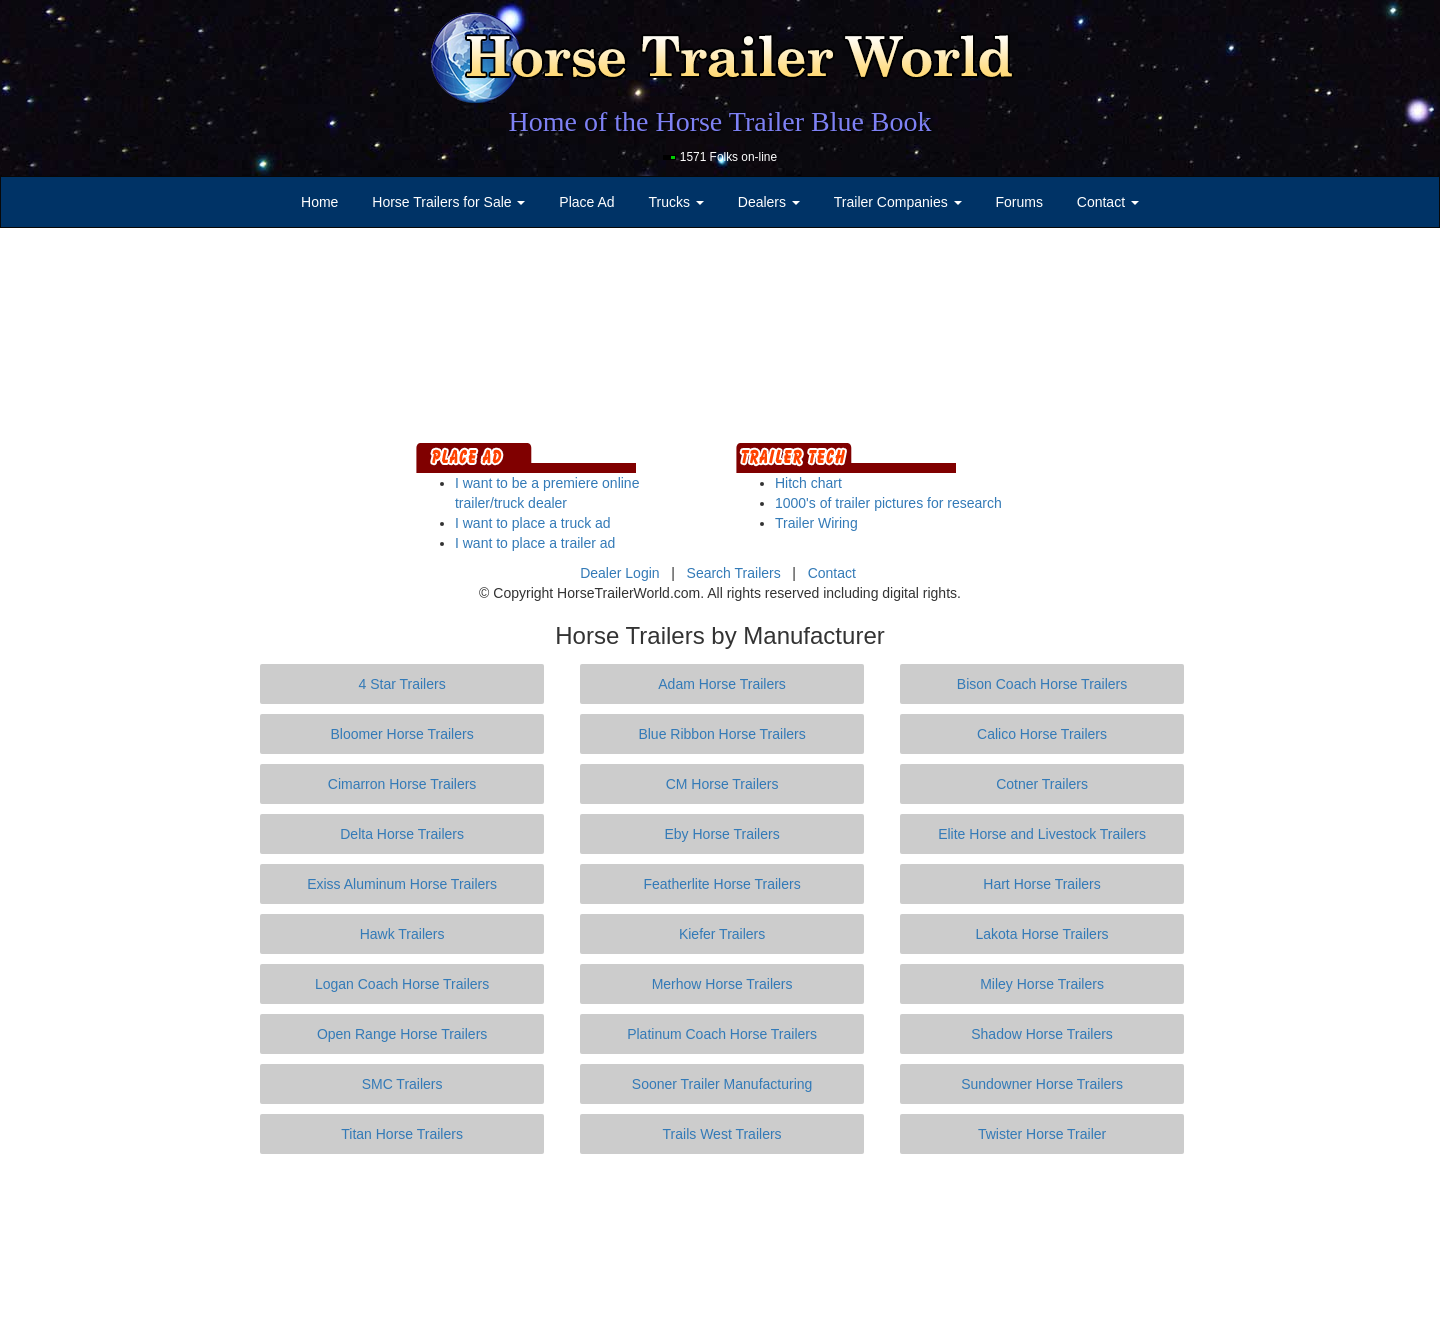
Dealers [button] (769, 202)
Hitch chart (808, 483)
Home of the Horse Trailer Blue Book (719, 121)
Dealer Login (619, 573)
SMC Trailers (402, 1084)
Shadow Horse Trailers (1042, 1034)
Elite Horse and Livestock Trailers (1042, 834)
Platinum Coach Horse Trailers (722, 1034)
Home (319, 202)
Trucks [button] (676, 202)
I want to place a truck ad (533, 523)
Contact (832, 573)
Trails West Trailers (722, 1134)
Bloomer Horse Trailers (402, 734)
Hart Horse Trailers (1041, 884)
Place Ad (586, 202)
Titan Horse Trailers (402, 1134)
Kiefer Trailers (722, 934)
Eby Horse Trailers (721, 834)
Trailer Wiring (816, 523)
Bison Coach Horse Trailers (1042, 684)
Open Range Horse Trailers (402, 1034)
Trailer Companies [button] (898, 202)
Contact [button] (1108, 202)
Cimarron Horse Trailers (402, 784)
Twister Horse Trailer (1042, 1134)
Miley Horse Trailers (1042, 984)
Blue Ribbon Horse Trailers (721, 734)
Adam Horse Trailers (722, 684)
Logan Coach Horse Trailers (402, 984)
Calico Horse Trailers (1042, 734)
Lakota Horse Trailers (1042, 934)
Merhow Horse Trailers (722, 984)
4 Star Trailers (402, 684)
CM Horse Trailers (722, 784)
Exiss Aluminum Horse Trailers (402, 884)
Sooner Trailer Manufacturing (722, 1084)
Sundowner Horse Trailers (1042, 1084)
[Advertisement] (720, 1244)
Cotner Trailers (1042, 784)
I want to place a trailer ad (535, 543)
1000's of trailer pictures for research (888, 503)
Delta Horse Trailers (402, 834)
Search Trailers (734, 573)
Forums (1018, 202)
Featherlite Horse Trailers (721, 884)
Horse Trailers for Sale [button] (448, 202)
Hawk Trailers (402, 934)
